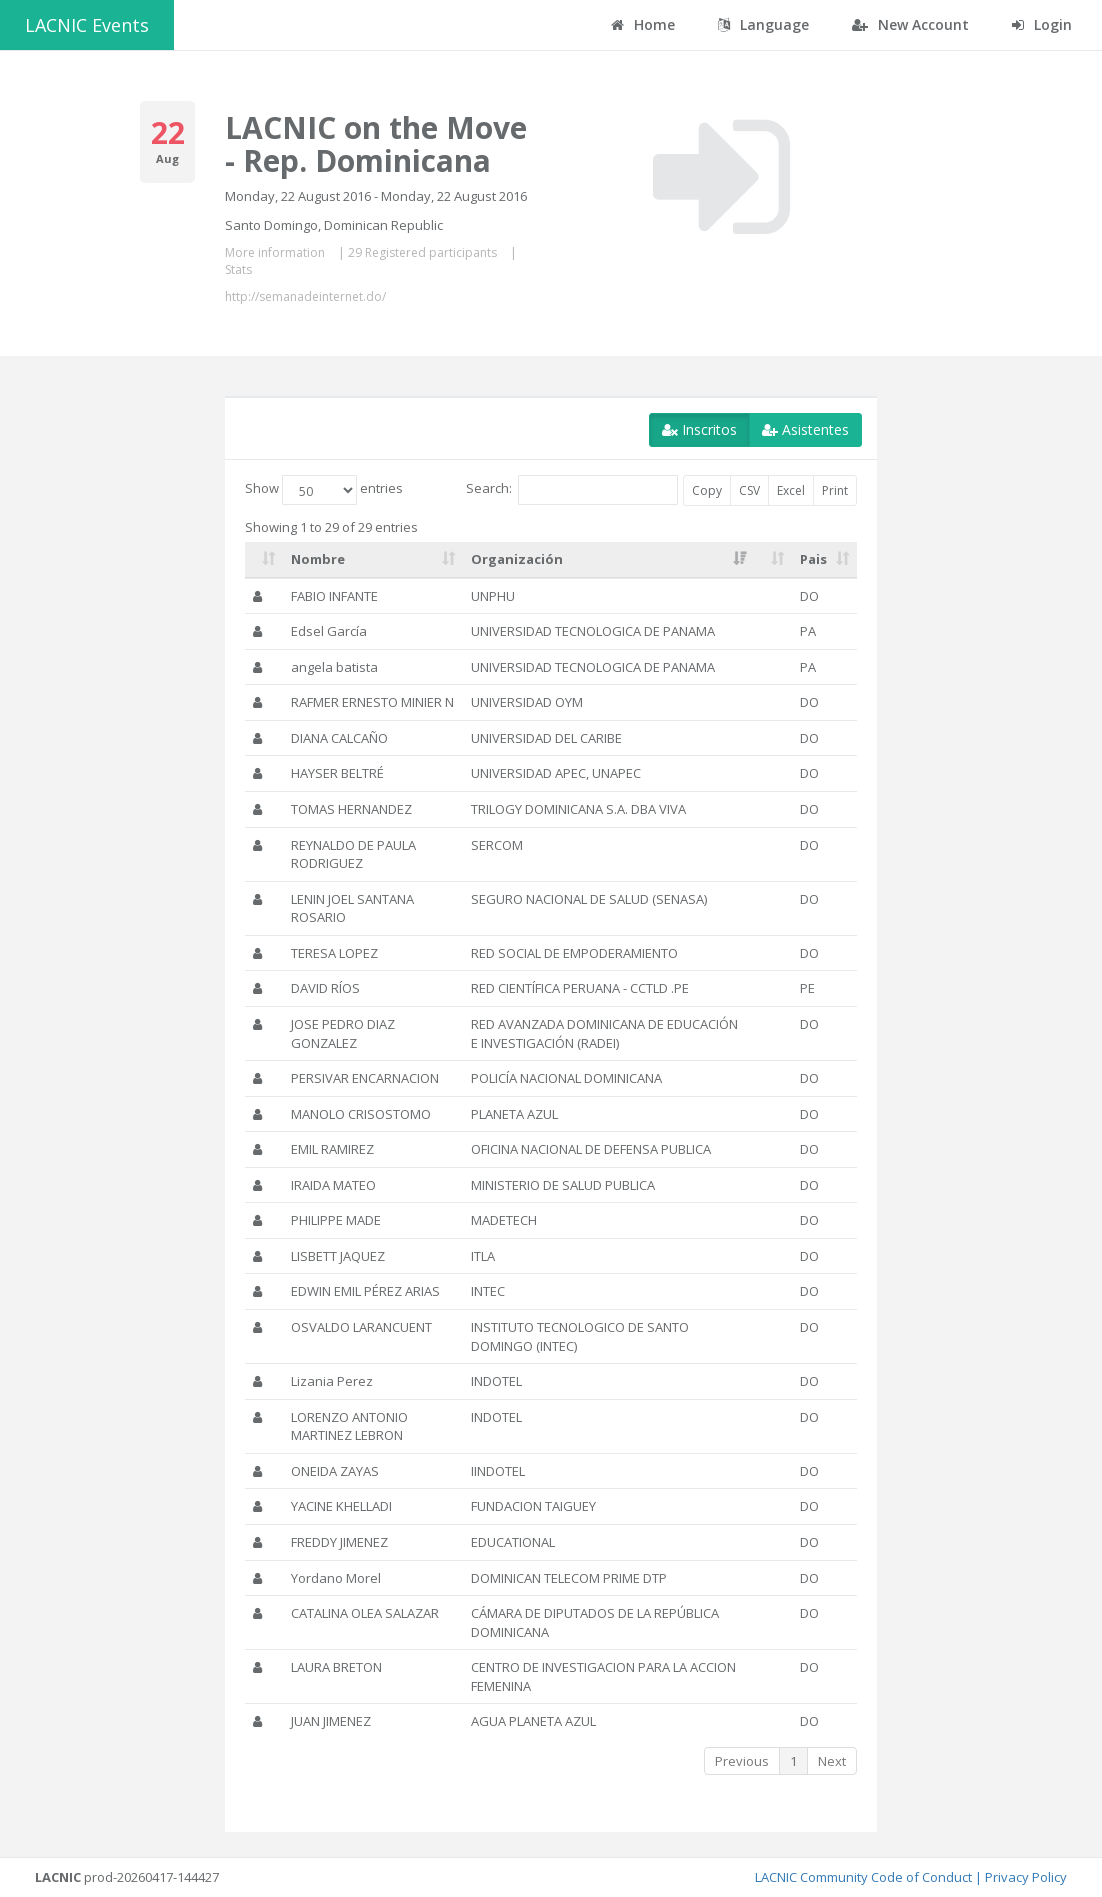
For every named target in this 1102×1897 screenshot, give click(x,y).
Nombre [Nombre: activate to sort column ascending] (318, 559)
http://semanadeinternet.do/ (305, 296)
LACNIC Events (87, 25)
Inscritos (699, 429)
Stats (238, 269)
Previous (742, 1761)
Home (643, 24)
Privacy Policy (1026, 1877)
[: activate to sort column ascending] (264, 560)
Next (832, 1761)
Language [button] (763, 24)
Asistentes (805, 429)
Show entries (324, 490)
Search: (572, 490)
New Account (910, 24)
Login (1042, 24)
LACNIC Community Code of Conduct (863, 1877)
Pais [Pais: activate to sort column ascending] (813, 559)
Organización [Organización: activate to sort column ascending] (517, 559)
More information (275, 252)
